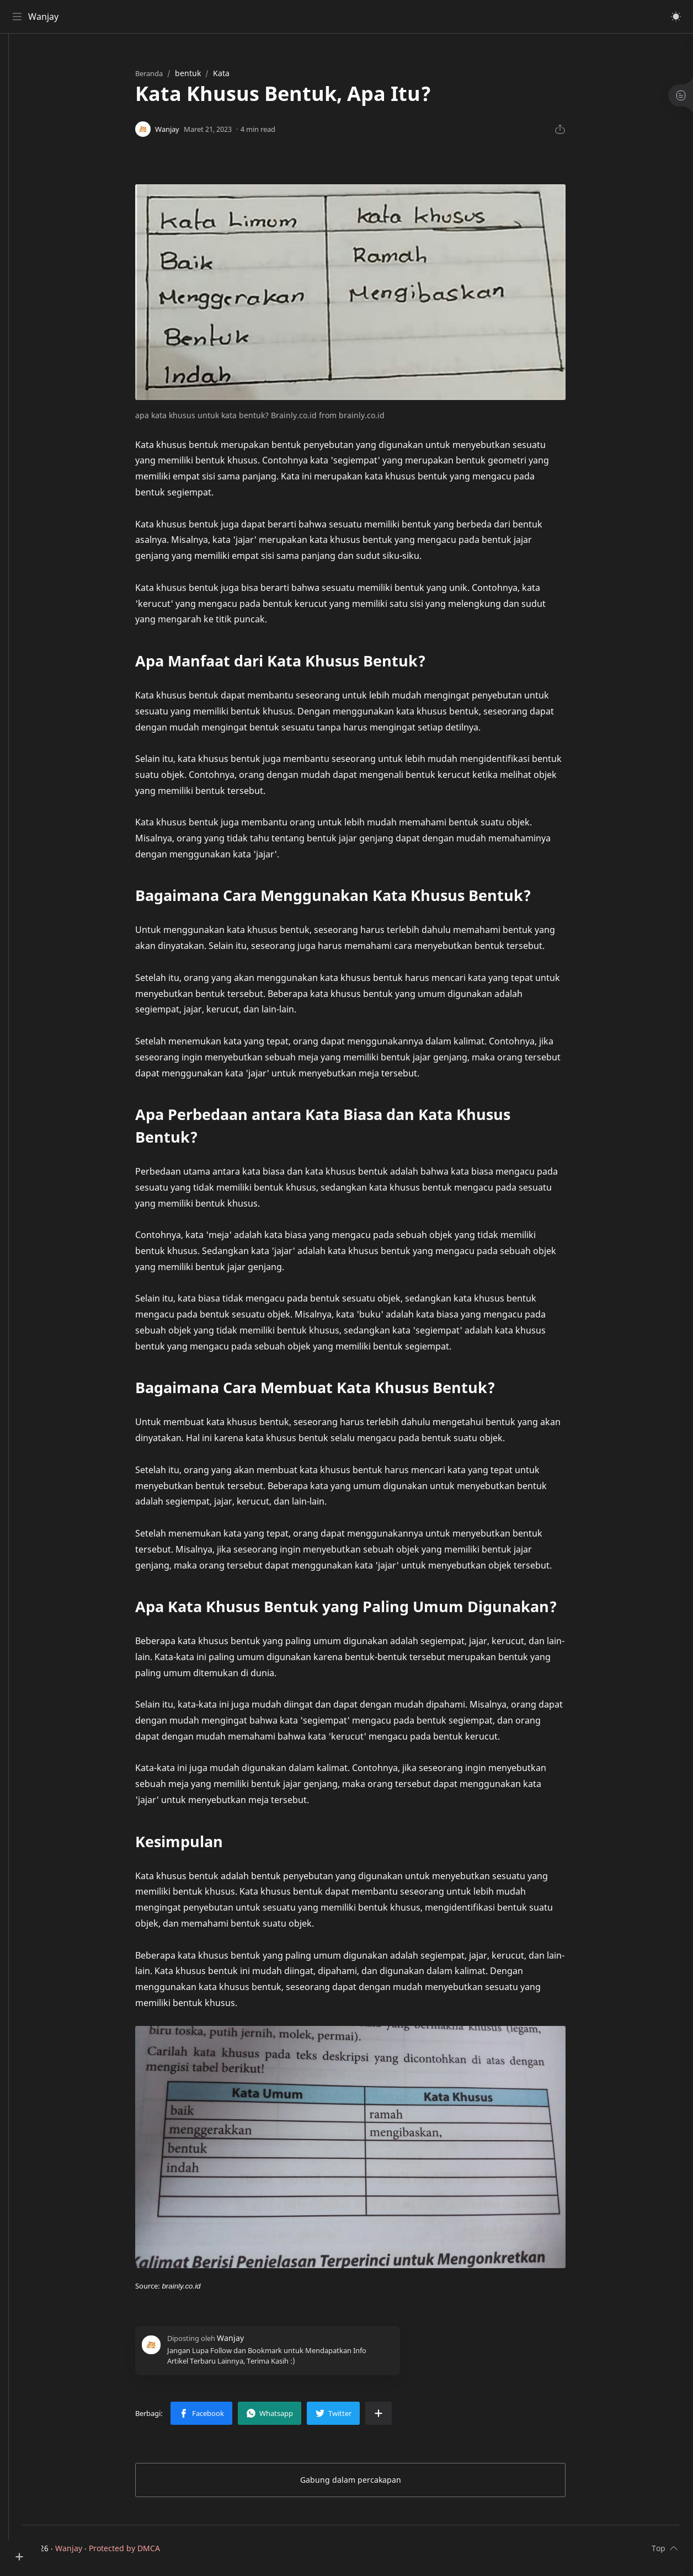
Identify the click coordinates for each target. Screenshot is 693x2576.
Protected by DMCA (157, 2552)
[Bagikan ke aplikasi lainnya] (395, 2417)
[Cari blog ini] (229, 16)
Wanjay (45, 16)
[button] (673, 16)
